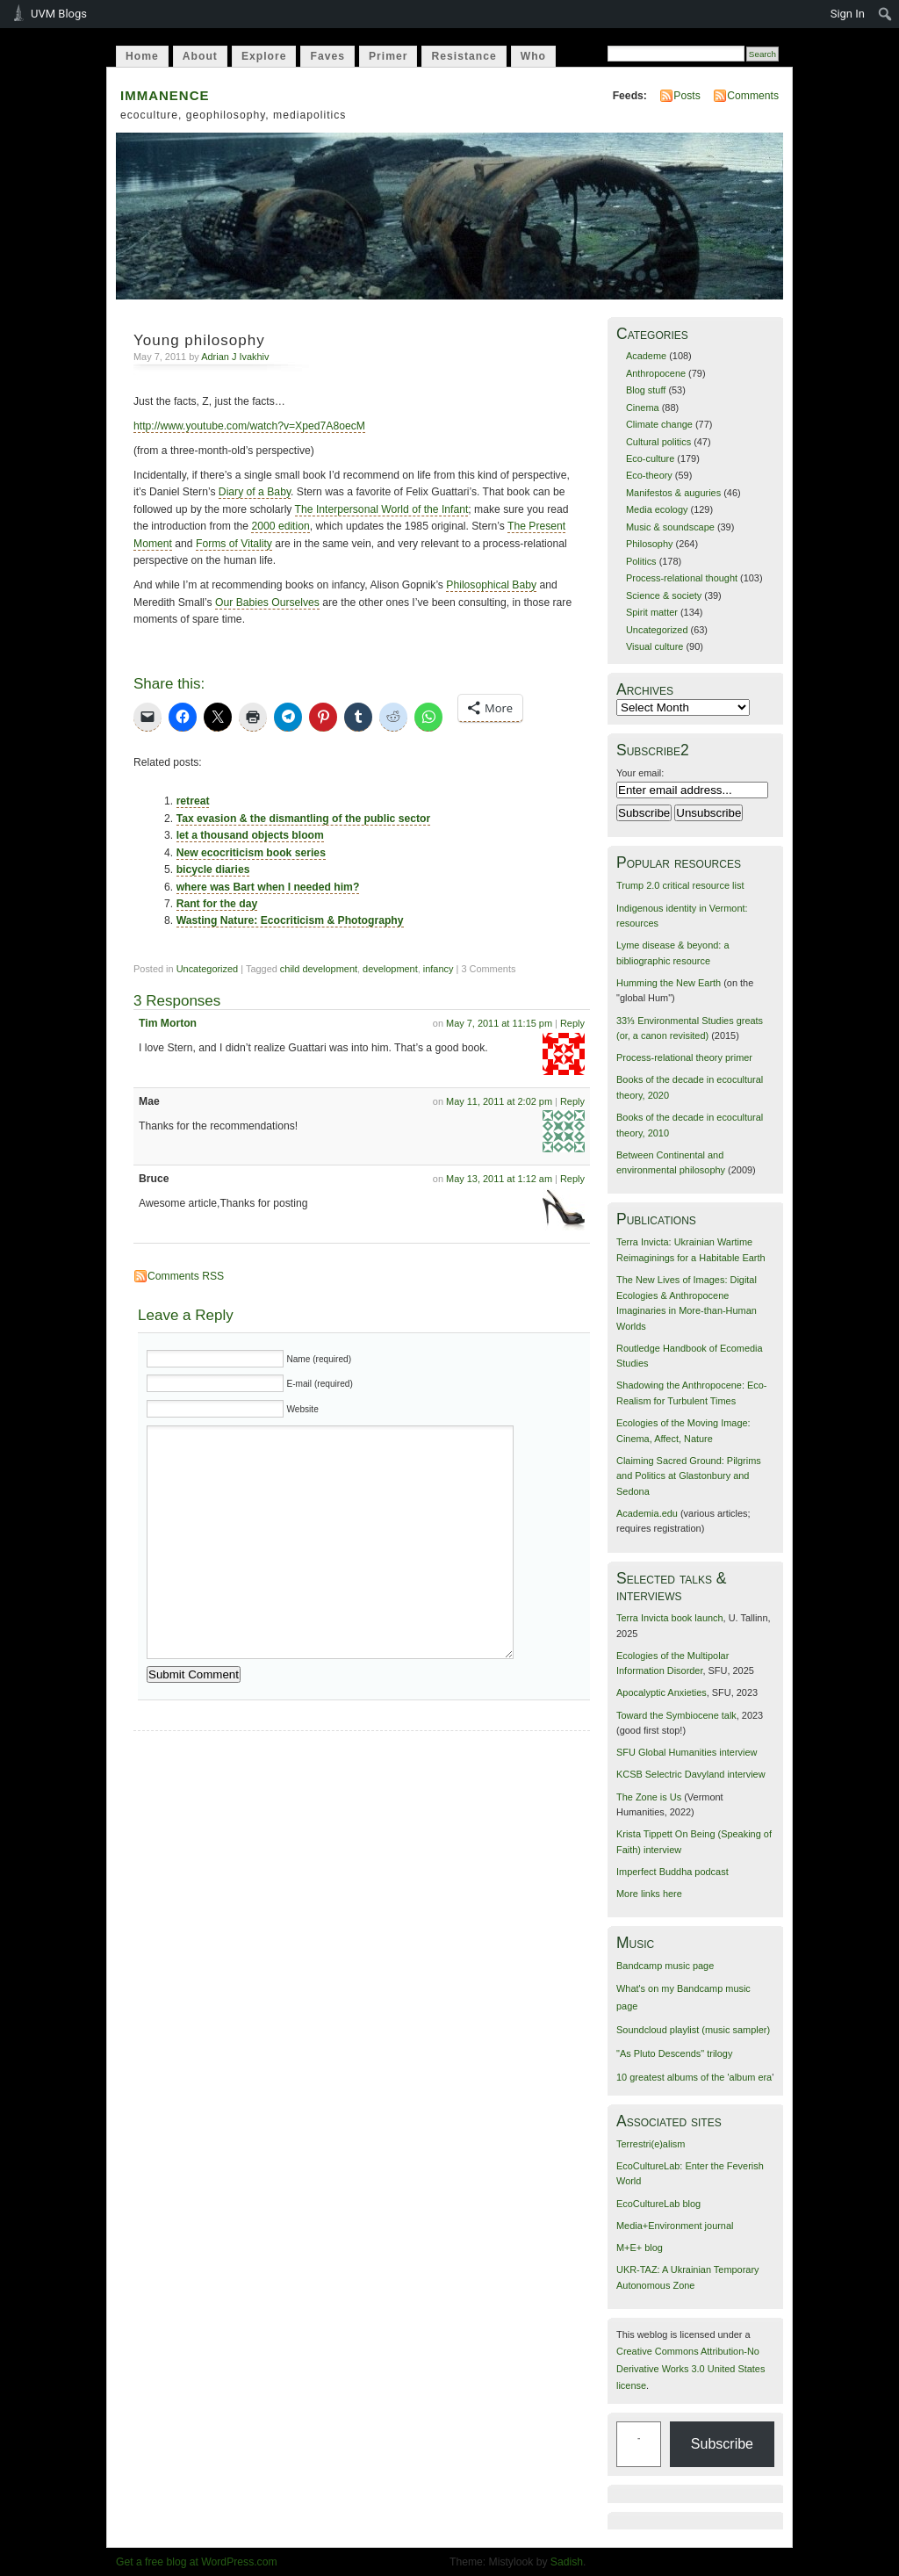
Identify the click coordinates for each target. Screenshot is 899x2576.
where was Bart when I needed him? (268, 887)
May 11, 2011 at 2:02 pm (499, 1101)
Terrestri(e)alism (650, 2144)
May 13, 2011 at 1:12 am (499, 1178)
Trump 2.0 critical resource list (680, 885)
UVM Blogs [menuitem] (59, 13)
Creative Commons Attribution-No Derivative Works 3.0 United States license (690, 2368)
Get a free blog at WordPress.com (196, 2562)
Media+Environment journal (674, 2225)
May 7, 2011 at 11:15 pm (499, 1023)
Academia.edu (647, 1513)
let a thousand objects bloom (250, 835)
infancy (438, 968)
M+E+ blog (639, 2247)
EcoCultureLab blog (658, 2203)
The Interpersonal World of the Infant (382, 509)
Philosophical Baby (491, 585)
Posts (686, 96)
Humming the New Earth (668, 983)
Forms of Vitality (234, 544)
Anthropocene (656, 373)
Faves (327, 56)
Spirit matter (652, 612)
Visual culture (654, 646)
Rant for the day (217, 904)
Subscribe (722, 2443)
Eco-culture (650, 458)
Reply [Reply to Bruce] (572, 1178)
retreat (193, 801)
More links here (649, 1893)
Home (142, 56)
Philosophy (649, 543)
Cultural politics (658, 442)
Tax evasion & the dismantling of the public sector (303, 818)
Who (533, 56)
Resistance (463, 56)
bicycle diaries (213, 869)
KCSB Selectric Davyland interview (691, 1774)
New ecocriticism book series (251, 853)
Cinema (642, 407)
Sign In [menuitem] (848, 13)
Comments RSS (185, 1276)
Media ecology (657, 509)
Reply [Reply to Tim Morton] (572, 1023)
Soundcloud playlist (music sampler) (693, 2029)
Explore (264, 56)
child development (318, 968)
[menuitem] (885, 14)
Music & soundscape (670, 527)
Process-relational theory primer (684, 1057)
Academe (646, 355)
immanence (165, 94)
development (390, 968)
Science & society (663, 595)
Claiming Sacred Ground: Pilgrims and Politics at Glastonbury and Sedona (688, 1476)
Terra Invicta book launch (669, 1618)
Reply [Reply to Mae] (572, 1101)
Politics (641, 561)
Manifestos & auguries (673, 492)
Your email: (640, 773)
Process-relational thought (681, 578)
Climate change (659, 424)
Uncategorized (207, 968)
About (200, 56)
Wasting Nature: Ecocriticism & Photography (290, 920)
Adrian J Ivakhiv (235, 356)
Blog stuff (645, 390)
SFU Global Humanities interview (686, 1752)
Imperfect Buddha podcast (672, 1871)
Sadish (566, 2562)
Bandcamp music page (665, 1965)
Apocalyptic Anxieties (661, 1692)
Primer (388, 56)
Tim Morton (168, 1023)
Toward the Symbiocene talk (676, 1715)
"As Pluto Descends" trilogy (674, 2053)
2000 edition (280, 526)
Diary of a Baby (255, 492)
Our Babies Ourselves (267, 602)
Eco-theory (649, 475)
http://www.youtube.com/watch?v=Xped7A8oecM (249, 426)
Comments (753, 96)
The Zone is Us (648, 1797)
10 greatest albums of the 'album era (694, 2077)
